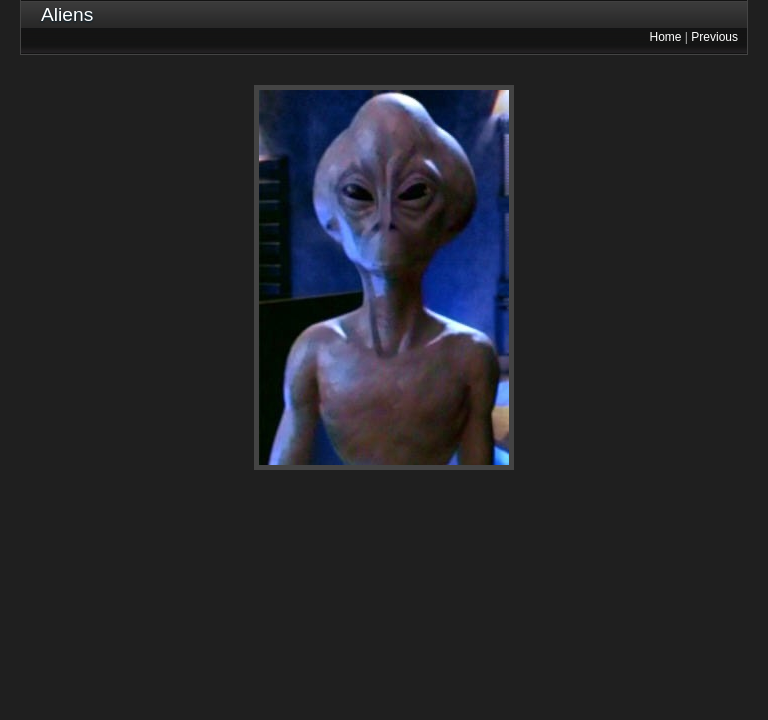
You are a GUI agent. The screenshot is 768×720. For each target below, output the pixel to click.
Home (666, 37)
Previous (714, 37)
